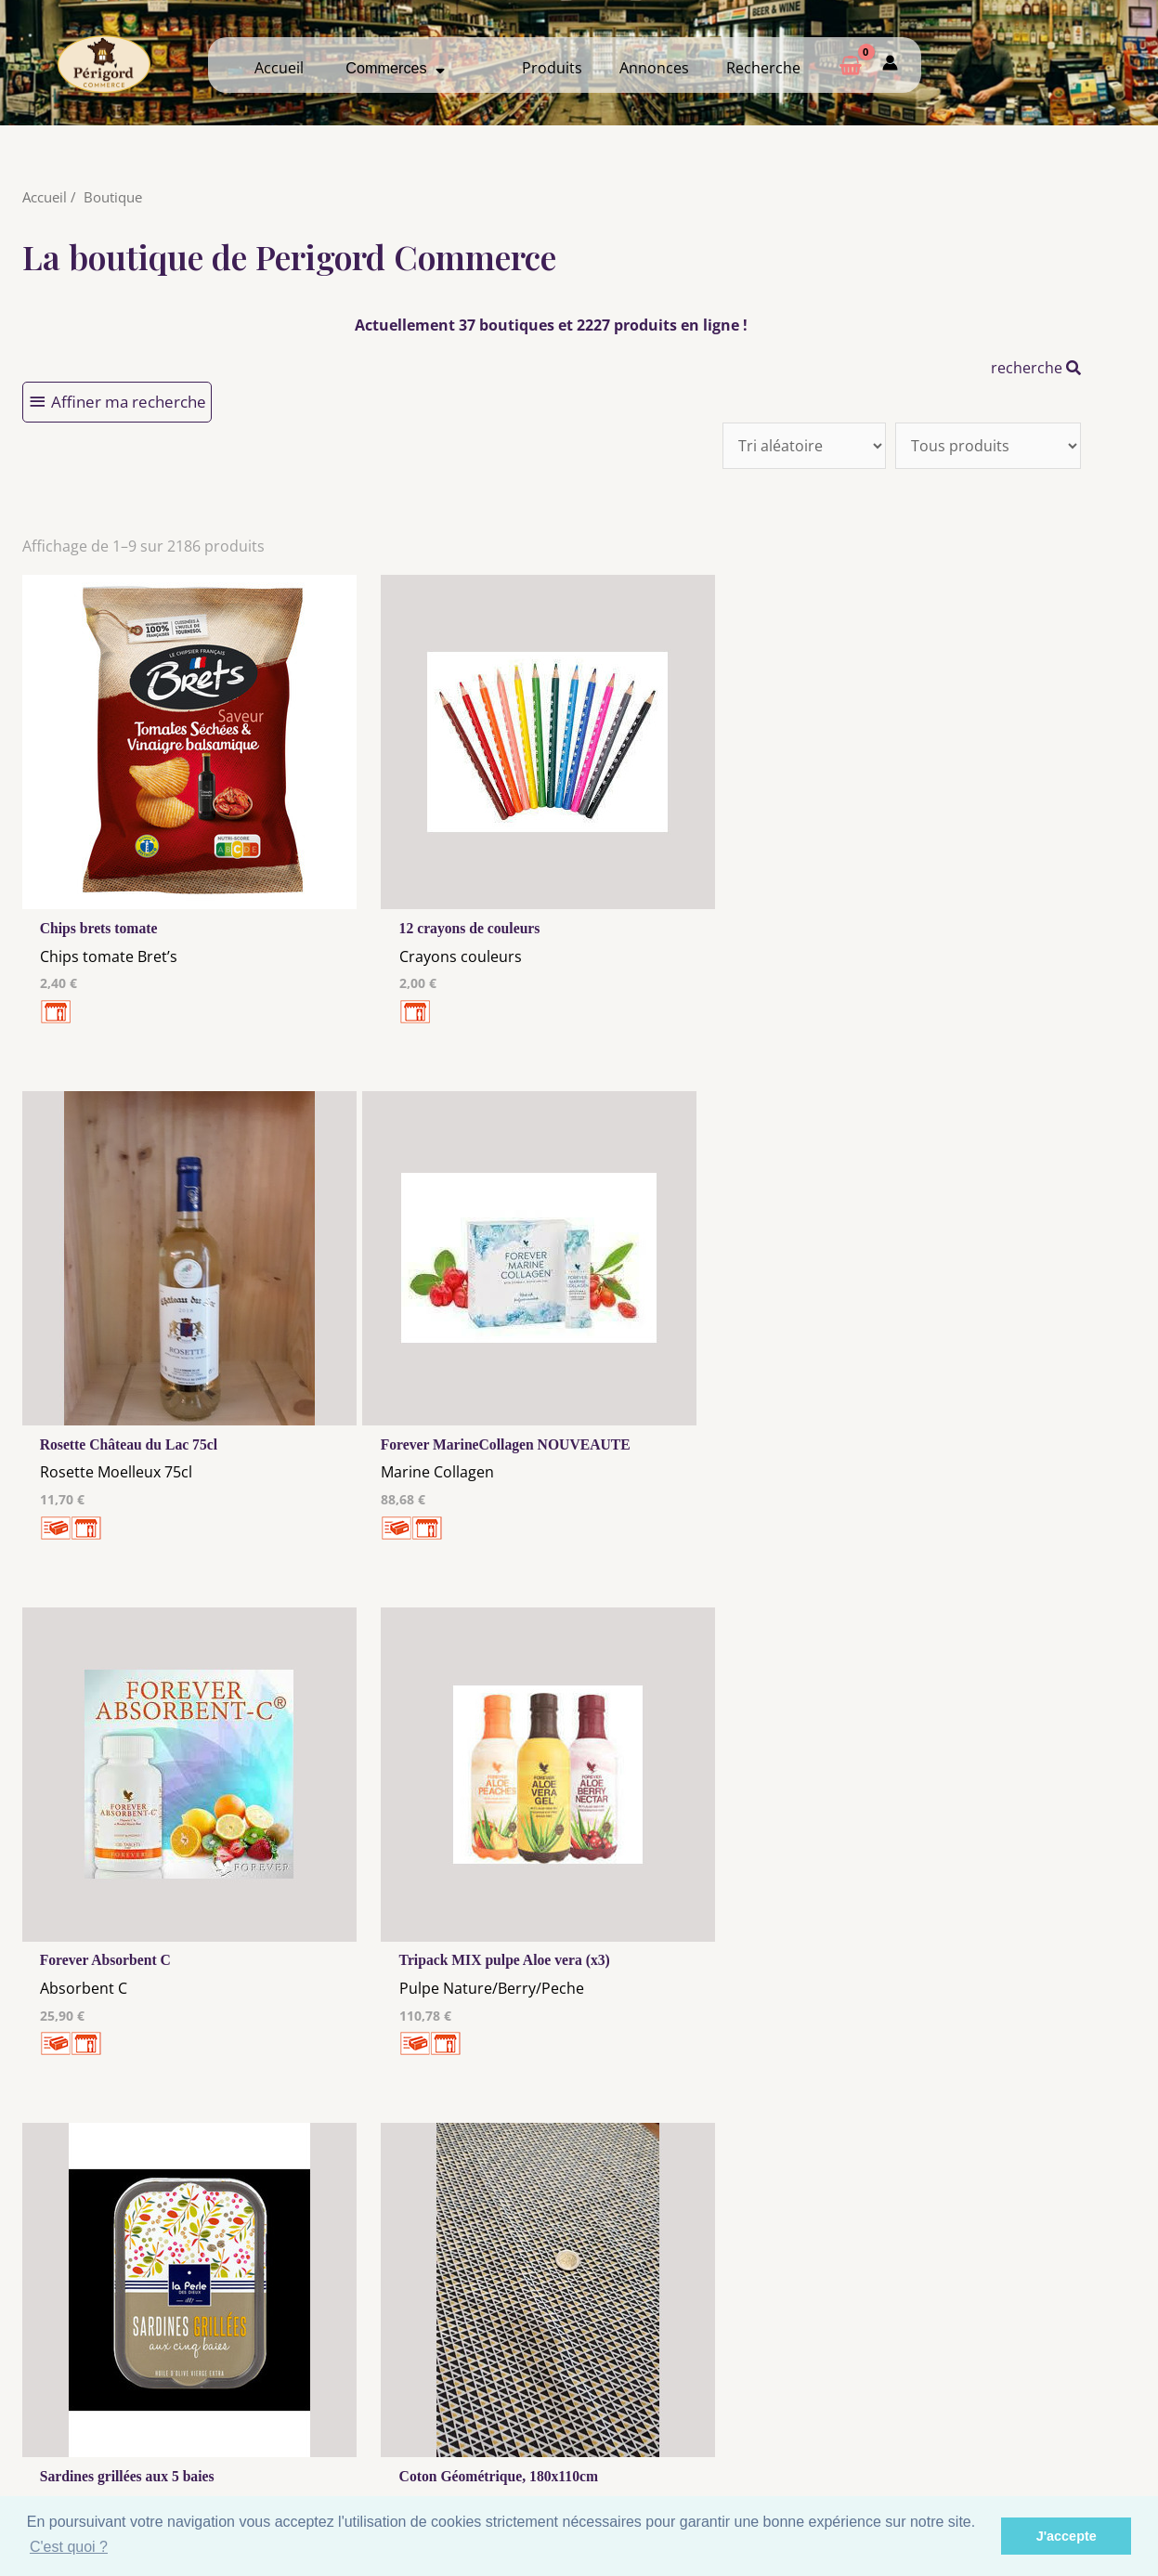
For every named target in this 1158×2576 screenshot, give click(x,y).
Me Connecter (724, 2417)
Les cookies (434, 2421)
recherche (1036, 368)
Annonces (654, 68)
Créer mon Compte (724, 2434)
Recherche (763, 68)
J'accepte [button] (1066, 2536)
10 (480, 2162)
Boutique (113, 197)
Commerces (394, 67)
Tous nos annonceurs (434, 2438)
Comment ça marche (1014, 2417)
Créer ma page (1014, 2434)
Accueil (279, 68)
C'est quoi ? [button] (69, 2547)
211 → (583, 2162)
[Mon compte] (890, 65)
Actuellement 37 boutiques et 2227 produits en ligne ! (551, 325)
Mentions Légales (434, 2403)
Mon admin (1014, 2452)
